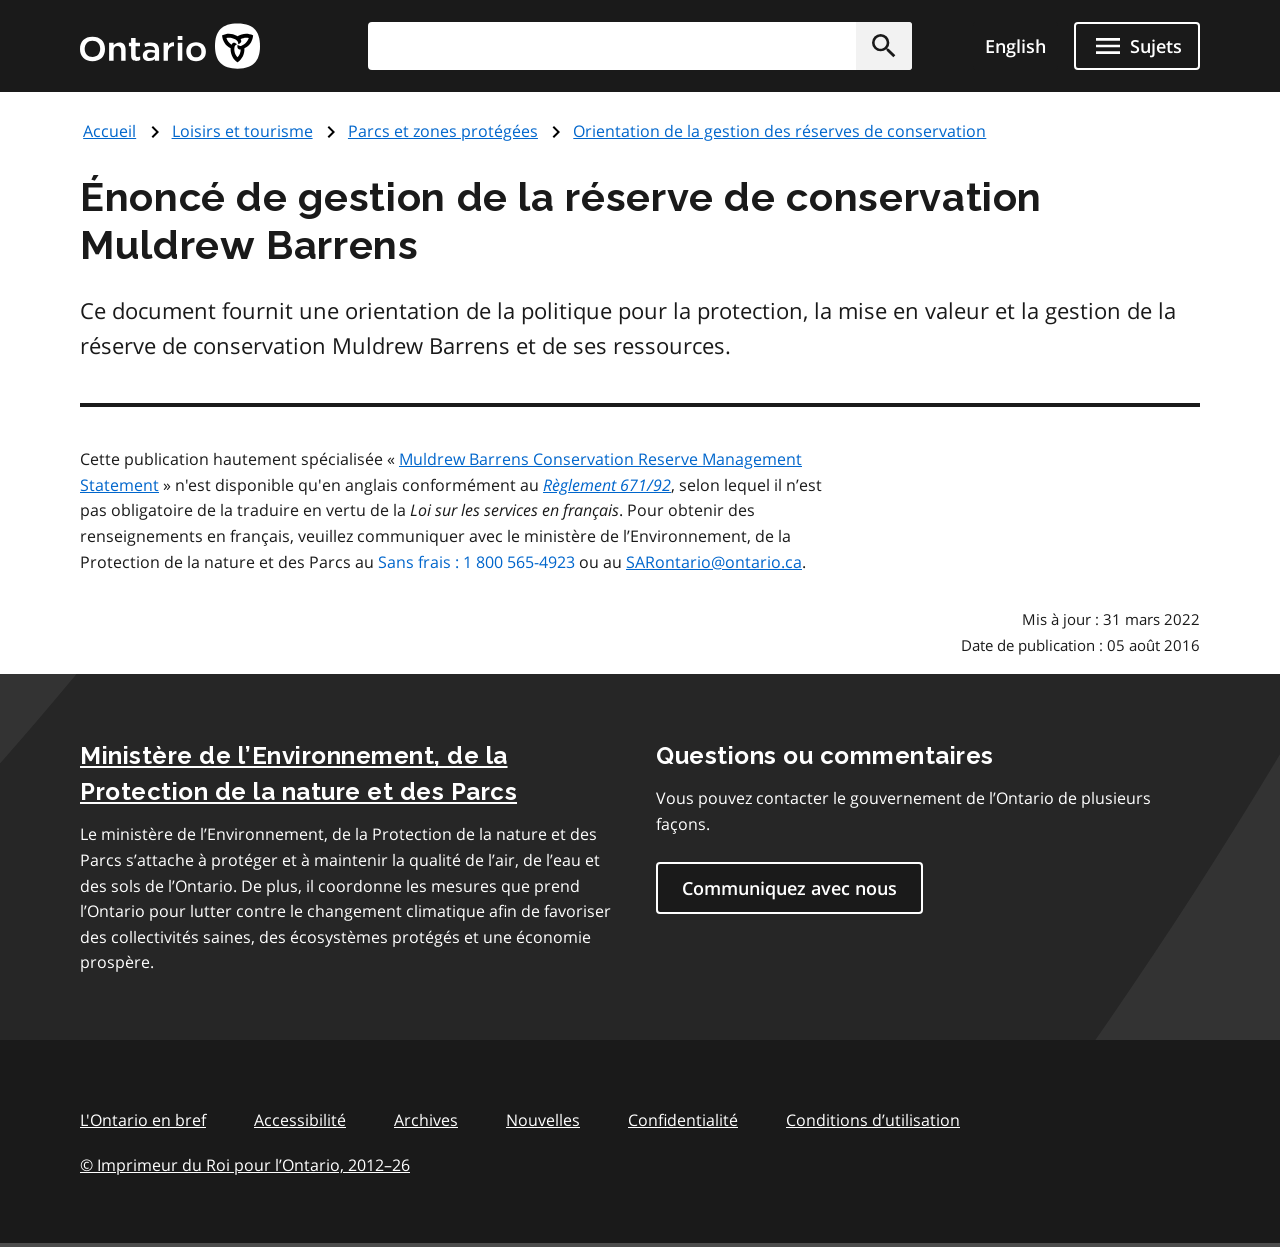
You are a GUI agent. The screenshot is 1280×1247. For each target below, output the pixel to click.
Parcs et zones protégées (443, 131)
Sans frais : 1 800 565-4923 (476, 562)
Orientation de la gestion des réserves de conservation (779, 131)
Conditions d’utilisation (873, 1120)
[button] (884, 46)
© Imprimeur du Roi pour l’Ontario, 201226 (245, 1164)
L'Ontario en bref (143, 1120)
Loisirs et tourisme (242, 131)
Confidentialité (683, 1120)
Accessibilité (300, 1120)
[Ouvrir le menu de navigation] (1137, 46)
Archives (426, 1120)
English (1015, 46)
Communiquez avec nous (789, 888)
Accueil (109, 131)
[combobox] (640, 46)
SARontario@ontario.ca (714, 562)
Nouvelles (543, 1120)
